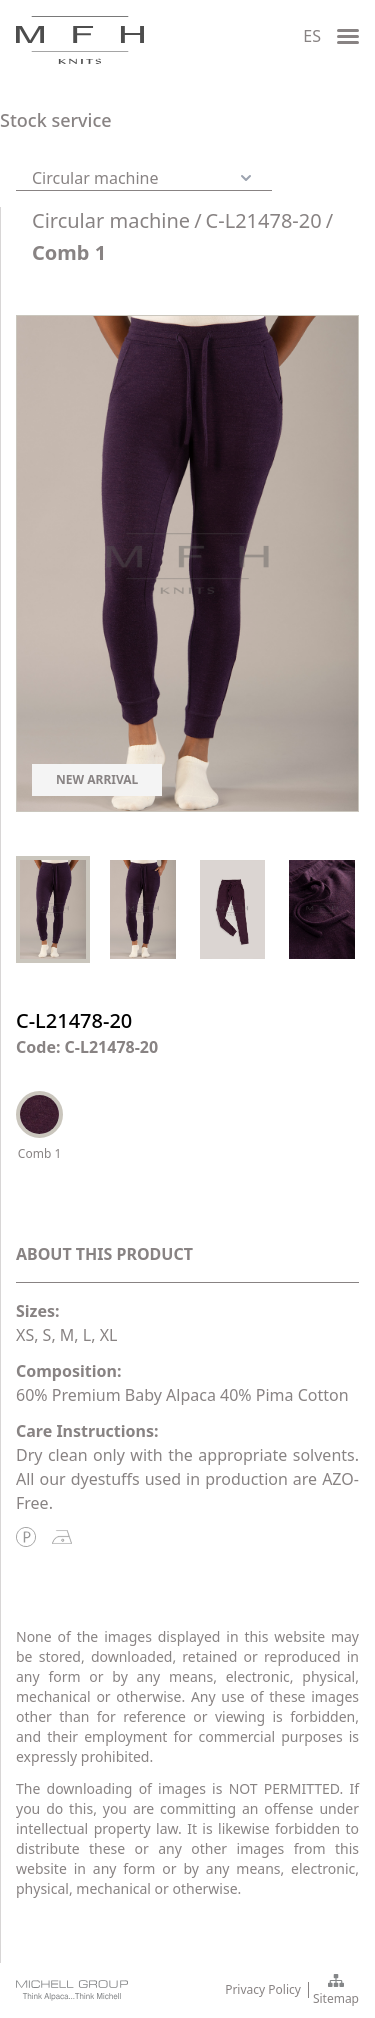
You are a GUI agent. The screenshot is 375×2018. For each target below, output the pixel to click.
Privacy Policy (263, 1990)
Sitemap (336, 1991)
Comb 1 (69, 252)
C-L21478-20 (264, 220)
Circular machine (111, 220)
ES (312, 36)
